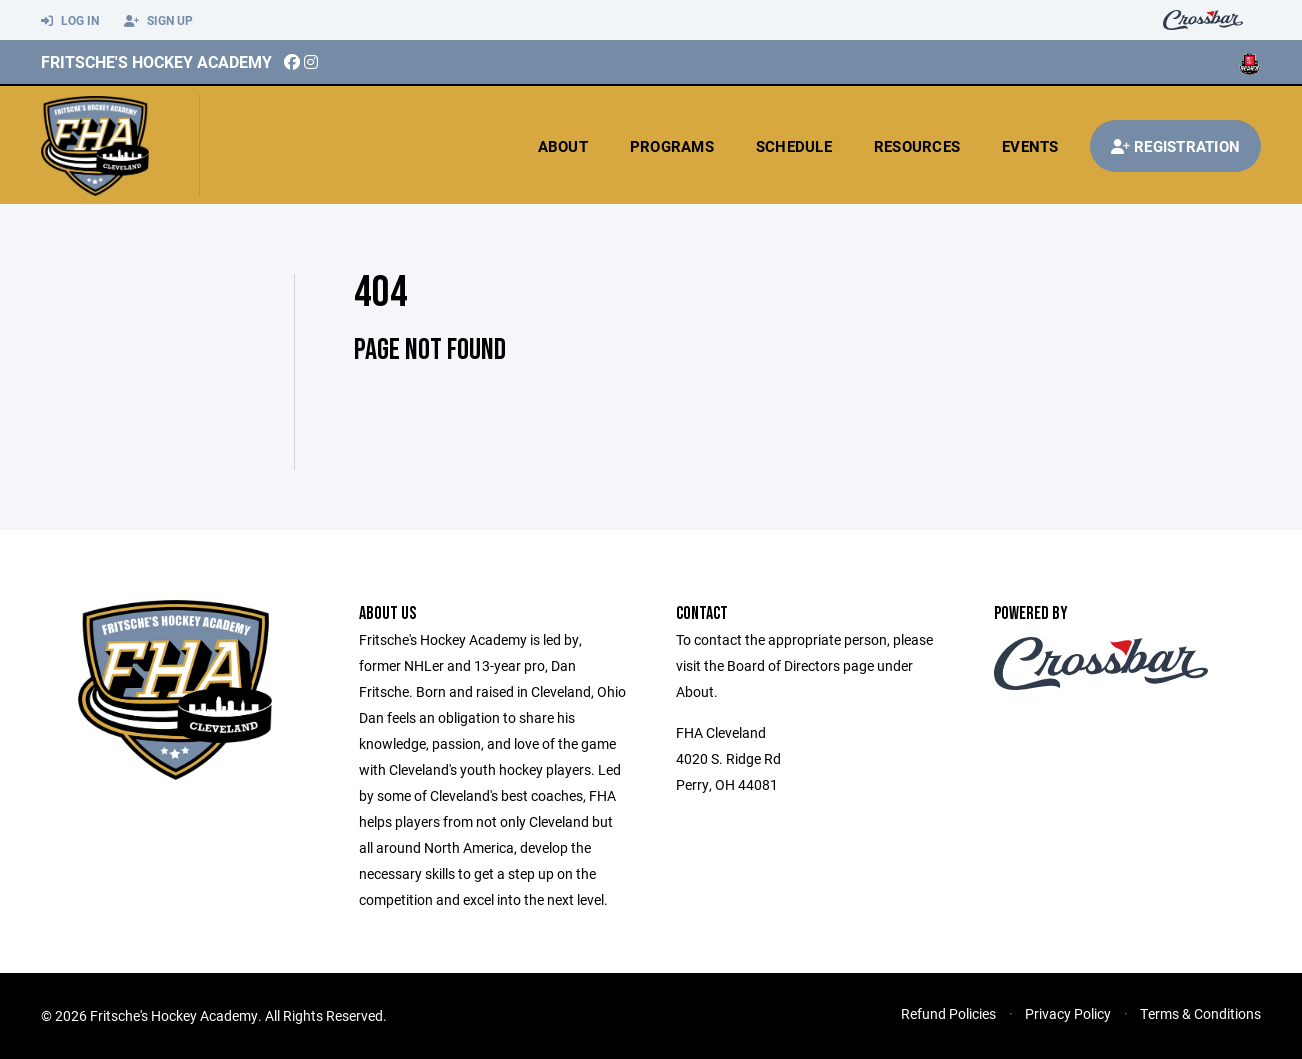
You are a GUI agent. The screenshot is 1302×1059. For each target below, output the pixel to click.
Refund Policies (948, 1013)
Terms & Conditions (1200, 1013)
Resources (917, 146)
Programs (672, 146)
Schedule (794, 146)
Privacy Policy (1068, 1013)
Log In (70, 21)
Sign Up (158, 21)
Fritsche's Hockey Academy (156, 61)
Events (1030, 146)
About (563, 146)
